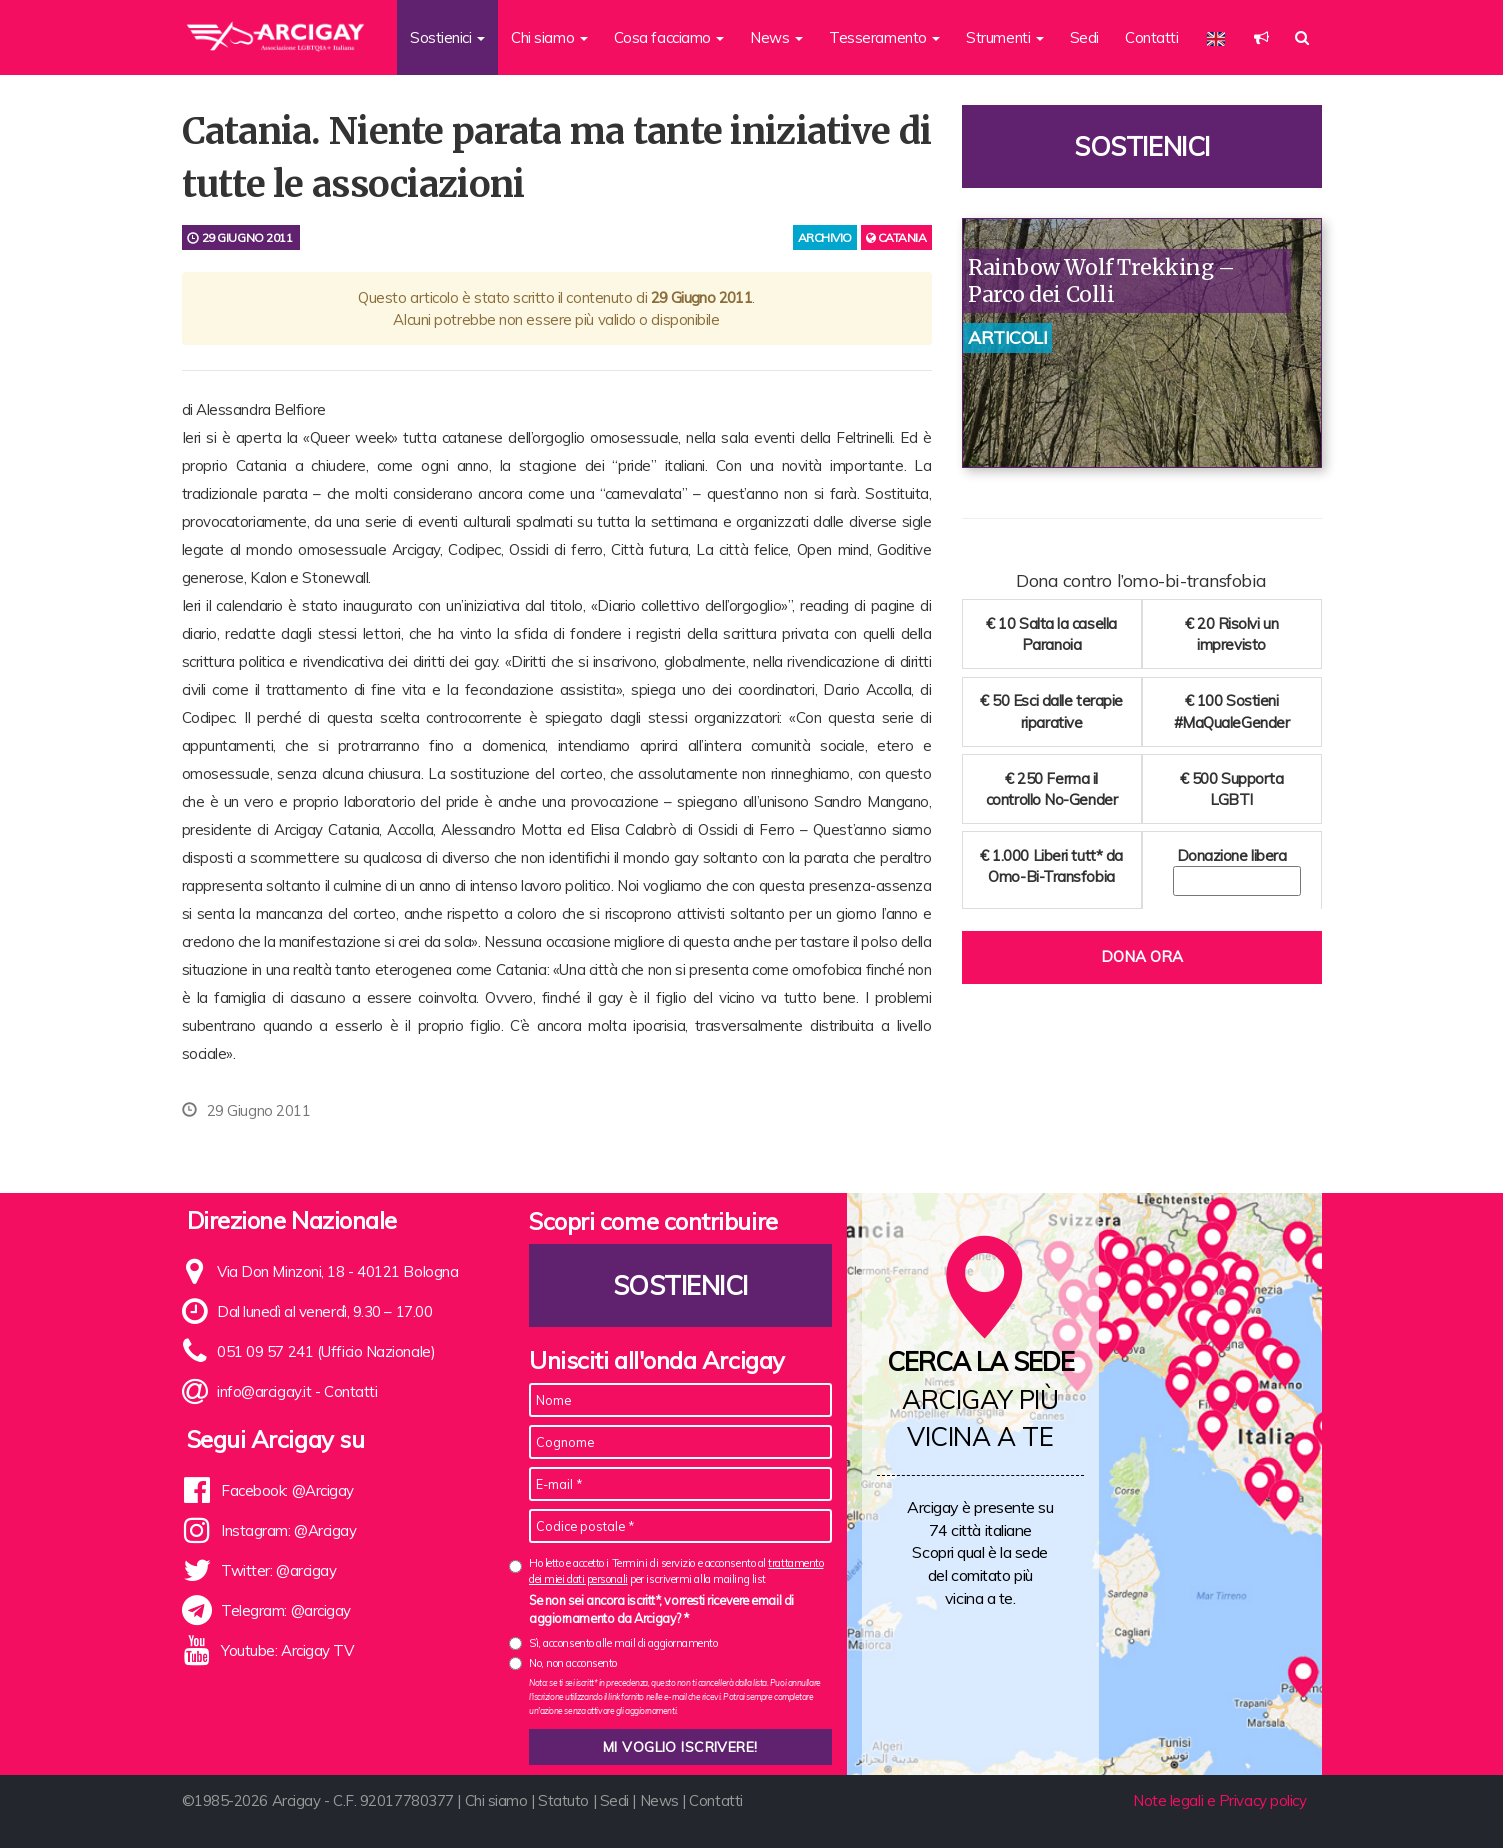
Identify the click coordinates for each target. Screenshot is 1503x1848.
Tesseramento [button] (884, 37)
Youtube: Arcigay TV (287, 1650)
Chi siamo (496, 1800)
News (659, 1800)
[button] (1261, 37)
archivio (825, 237)
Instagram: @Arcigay (288, 1530)
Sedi (1084, 37)
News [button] (776, 37)
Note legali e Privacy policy (1219, 1800)
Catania (896, 237)
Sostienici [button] (447, 37)
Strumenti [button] (1005, 37)
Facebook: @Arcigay (287, 1490)
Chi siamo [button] (549, 37)
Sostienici (1142, 146)
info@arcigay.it (264, 1391)
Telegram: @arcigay (286, 1610)
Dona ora (1142, 956)
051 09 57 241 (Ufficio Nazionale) (326, 1351)
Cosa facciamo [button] (669, 37)
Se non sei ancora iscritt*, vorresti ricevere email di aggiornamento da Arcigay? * (661, 1609)
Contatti (1151, 37)
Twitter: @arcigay (278, 1570)
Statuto (563, 1800)
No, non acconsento (573, 1663)
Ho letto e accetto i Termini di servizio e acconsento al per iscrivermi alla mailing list (676, 1570)
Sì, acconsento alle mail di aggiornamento (623, 1643)
